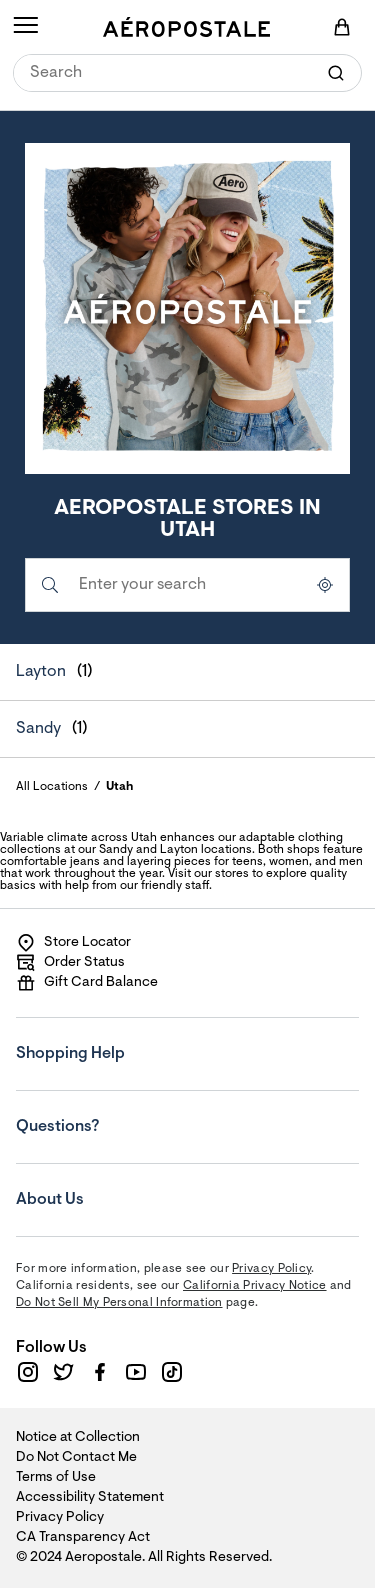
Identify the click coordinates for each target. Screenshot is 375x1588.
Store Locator (73, 943)
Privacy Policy (271, 1269)
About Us (137, 1186)
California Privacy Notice (255, 1286)
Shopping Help (137, 1040)
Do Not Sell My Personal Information (119, 1303)
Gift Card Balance (87, 983)
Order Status (70, 963)
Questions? (137, 1113)
